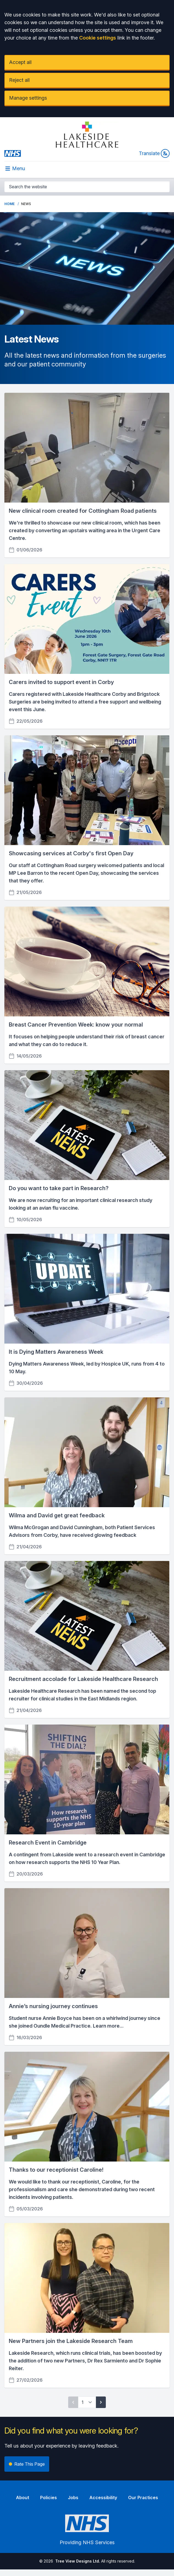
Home (9, 204)
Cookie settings (97, 38)
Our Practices (143, 2497)
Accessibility (103, 2497)
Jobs (73, 2497)
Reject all (19, 80)
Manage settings (28, 98)
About (22, 2497)
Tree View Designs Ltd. (77, 2561)
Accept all (20, 62)
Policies (48, 2497)
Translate (154, 153)
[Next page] (101, 2402)
